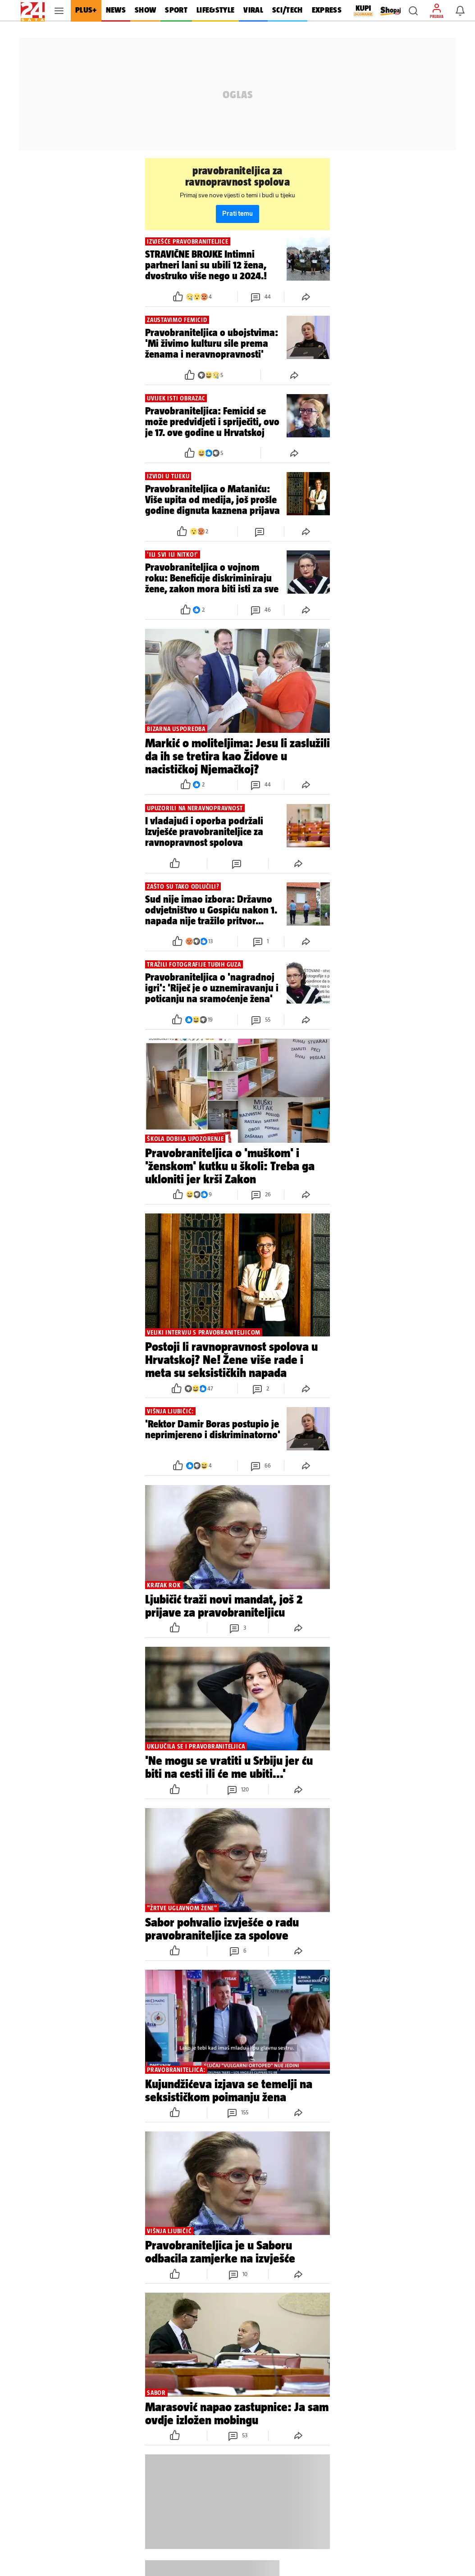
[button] (413, 11)
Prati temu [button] (237, 214)
